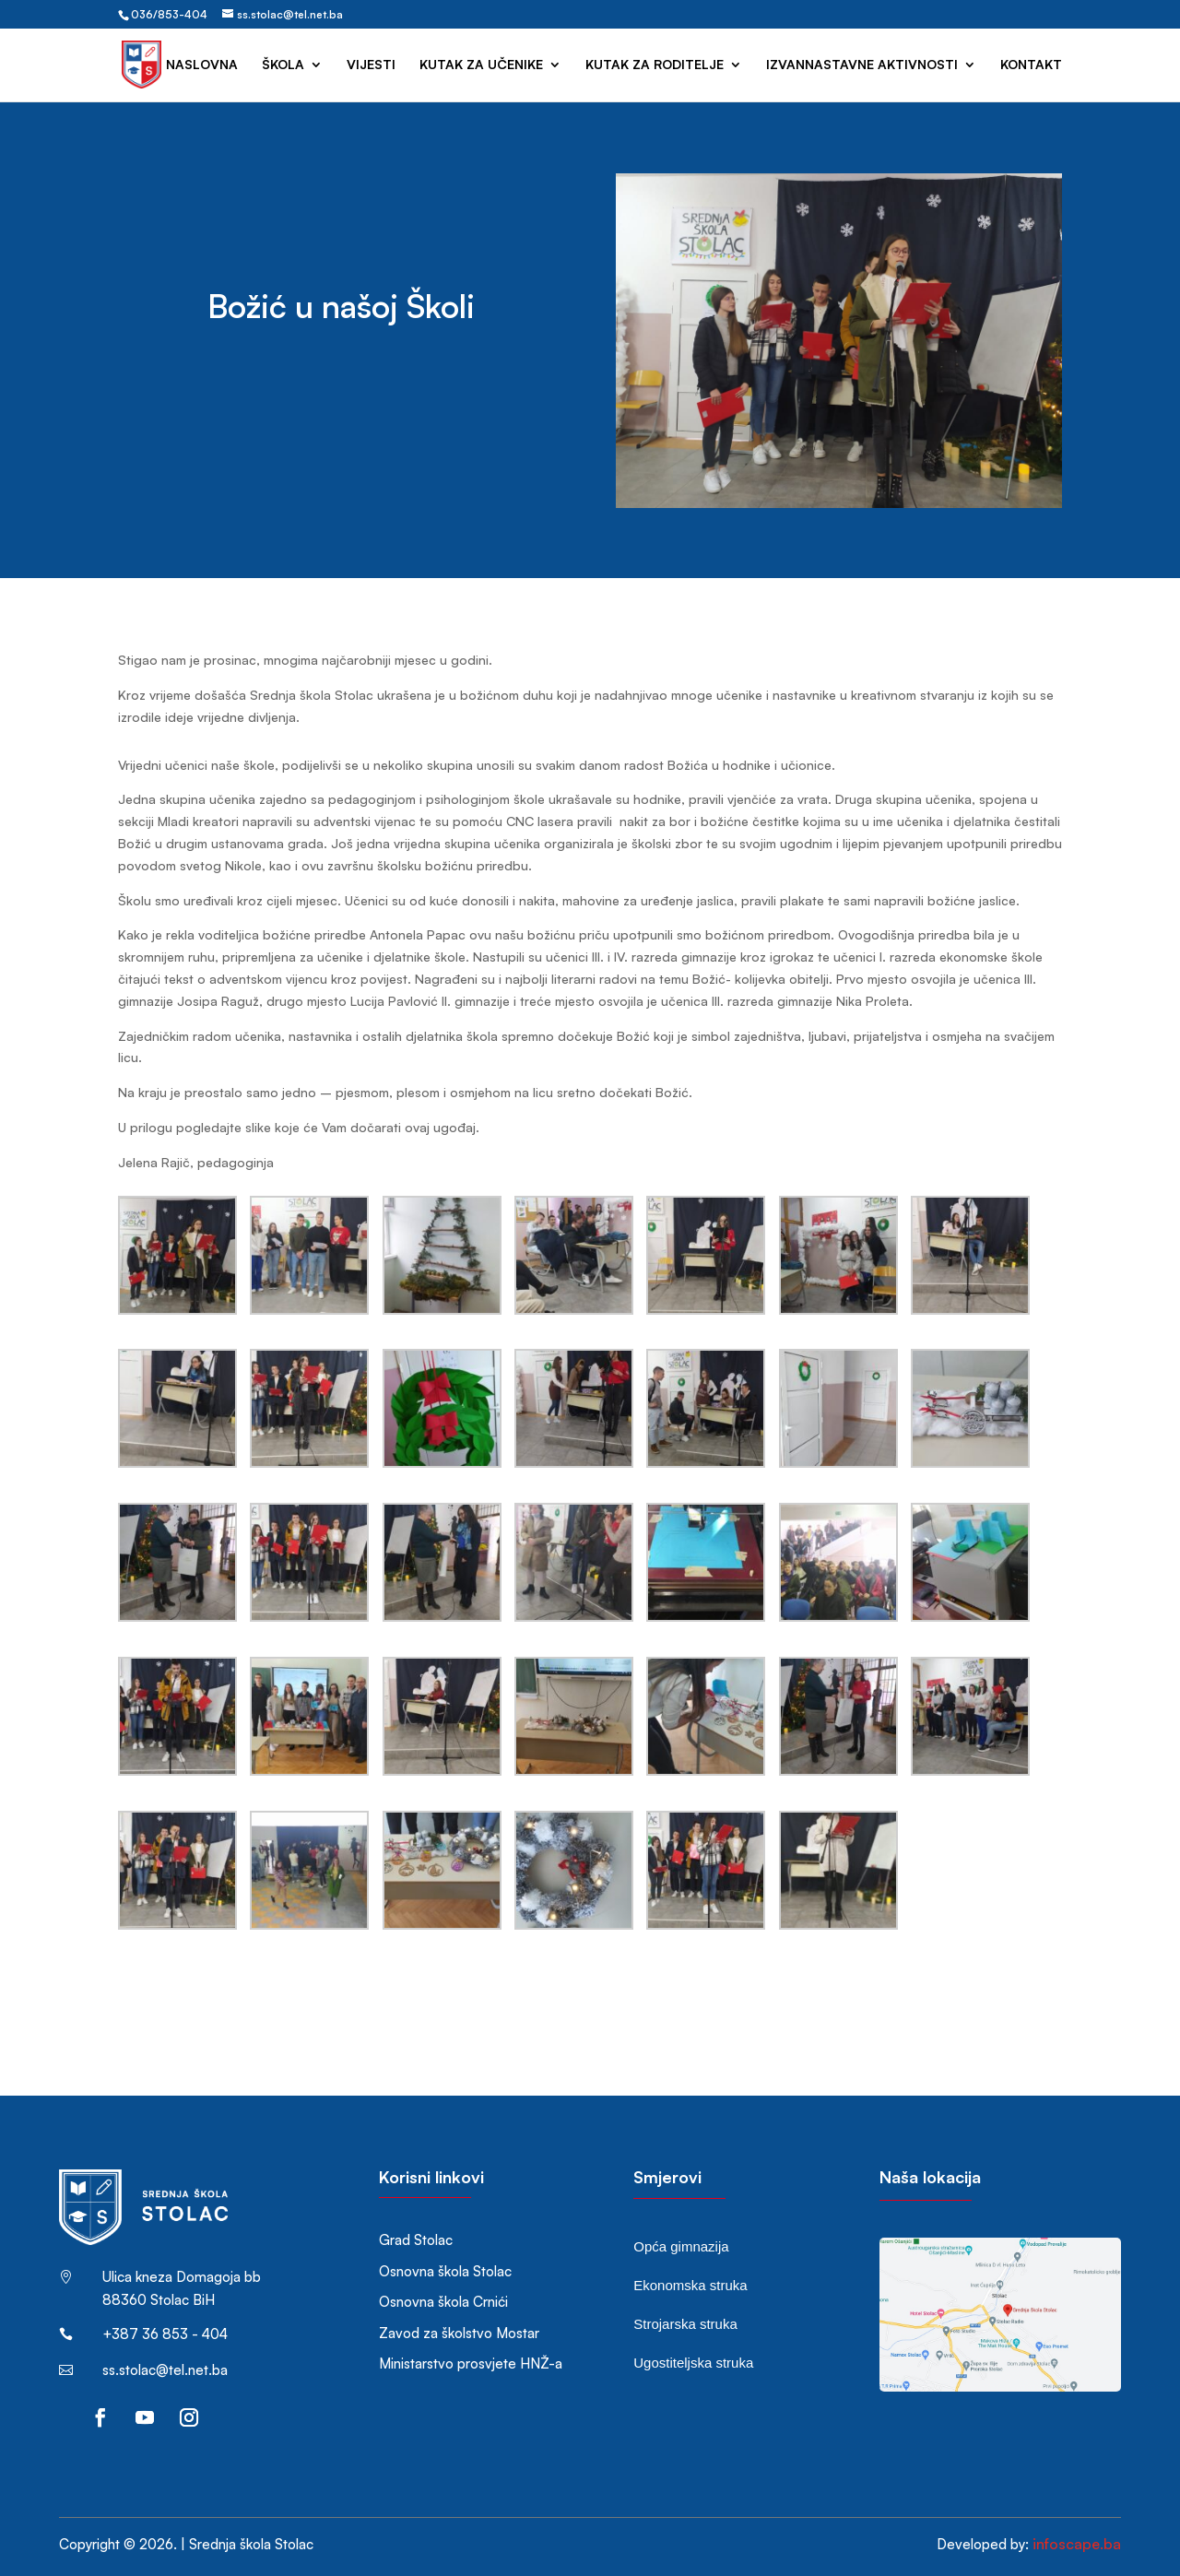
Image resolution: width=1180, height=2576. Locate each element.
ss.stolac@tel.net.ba (165, 2370)
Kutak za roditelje (654, 65)
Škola (283, 65)
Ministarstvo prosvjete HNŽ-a (470, 2363)
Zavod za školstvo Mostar (459, 2333)
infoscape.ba (1076, 2544)
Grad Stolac (416, 2240)
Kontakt (1031, 65)
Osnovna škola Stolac (445, 2271)
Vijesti (371, 65)
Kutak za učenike (481, 65)
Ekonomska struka (690, 2285)
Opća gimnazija (680, 2246)
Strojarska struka (685, 2324)
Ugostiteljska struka (693, 2362)
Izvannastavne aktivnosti (862, 65)
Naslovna (202, 65)
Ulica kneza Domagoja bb (181, 2277)
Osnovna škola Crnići (443, 2301)
